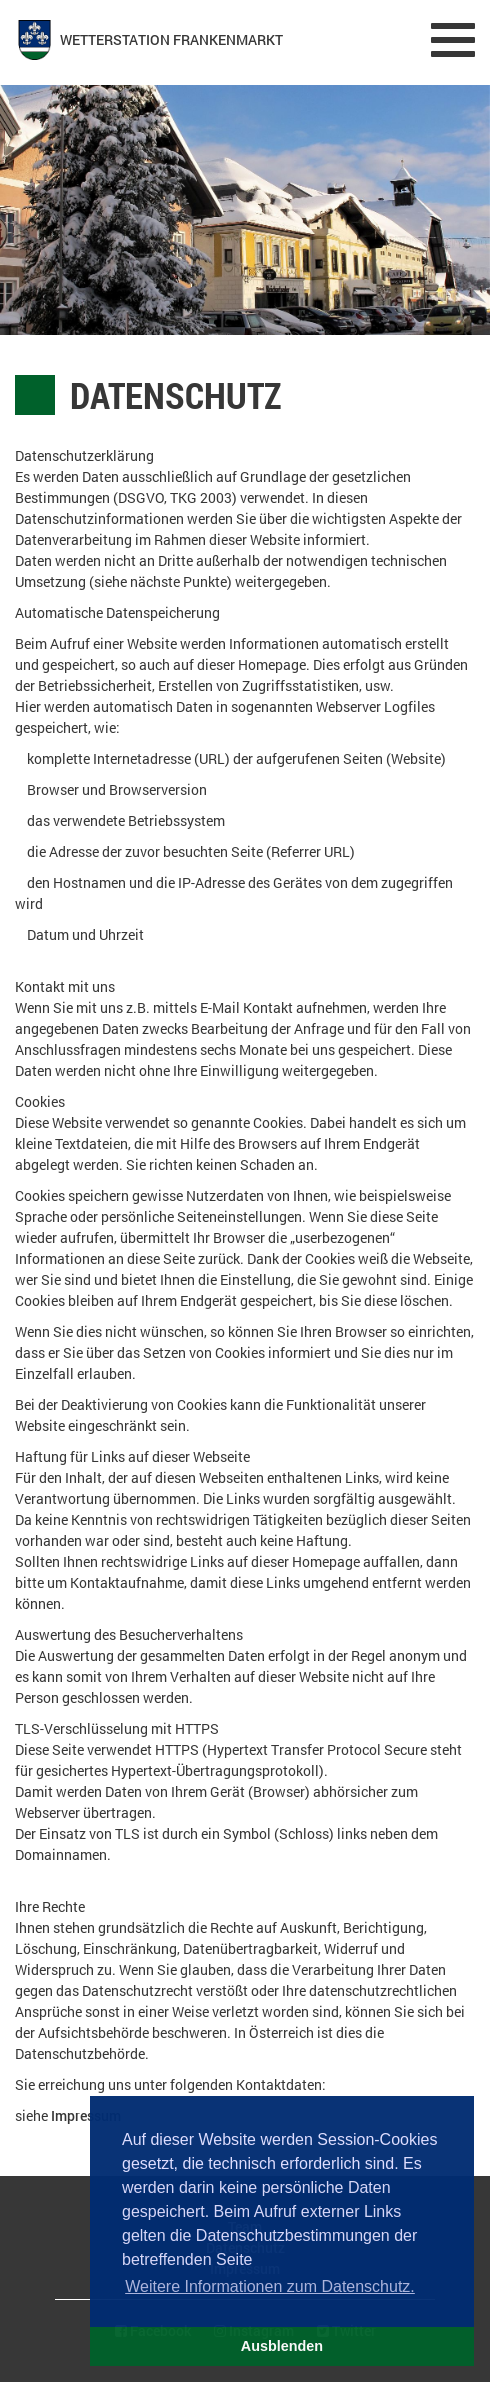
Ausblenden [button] (282, 2346)
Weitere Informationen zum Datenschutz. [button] (270, 2286)
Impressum (86, 2115)
